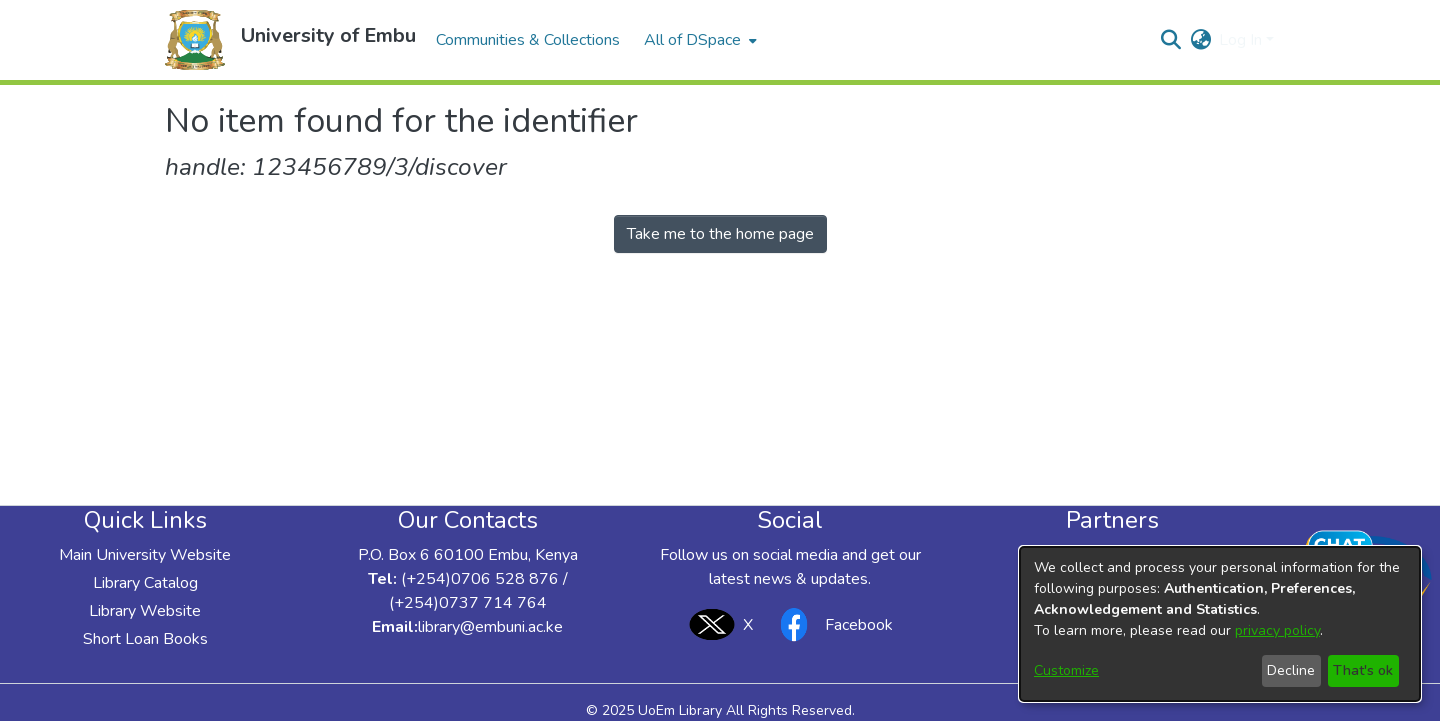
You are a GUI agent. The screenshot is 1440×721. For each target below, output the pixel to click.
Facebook (831, 624)
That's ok (1363, 670)
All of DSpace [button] (692, 40)
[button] (195, 40)
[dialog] (1220, 624)
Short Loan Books (145, 639)
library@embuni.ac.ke (490, 627)
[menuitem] (698, 40)
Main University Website (145, 555)
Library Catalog (145, 583)
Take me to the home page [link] (720, 234)
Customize (1066, 670)
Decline (1291, 670)
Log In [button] (1242, 40)
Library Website (145, 611)
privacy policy (1277, 630)
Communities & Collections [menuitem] (528, 40)
